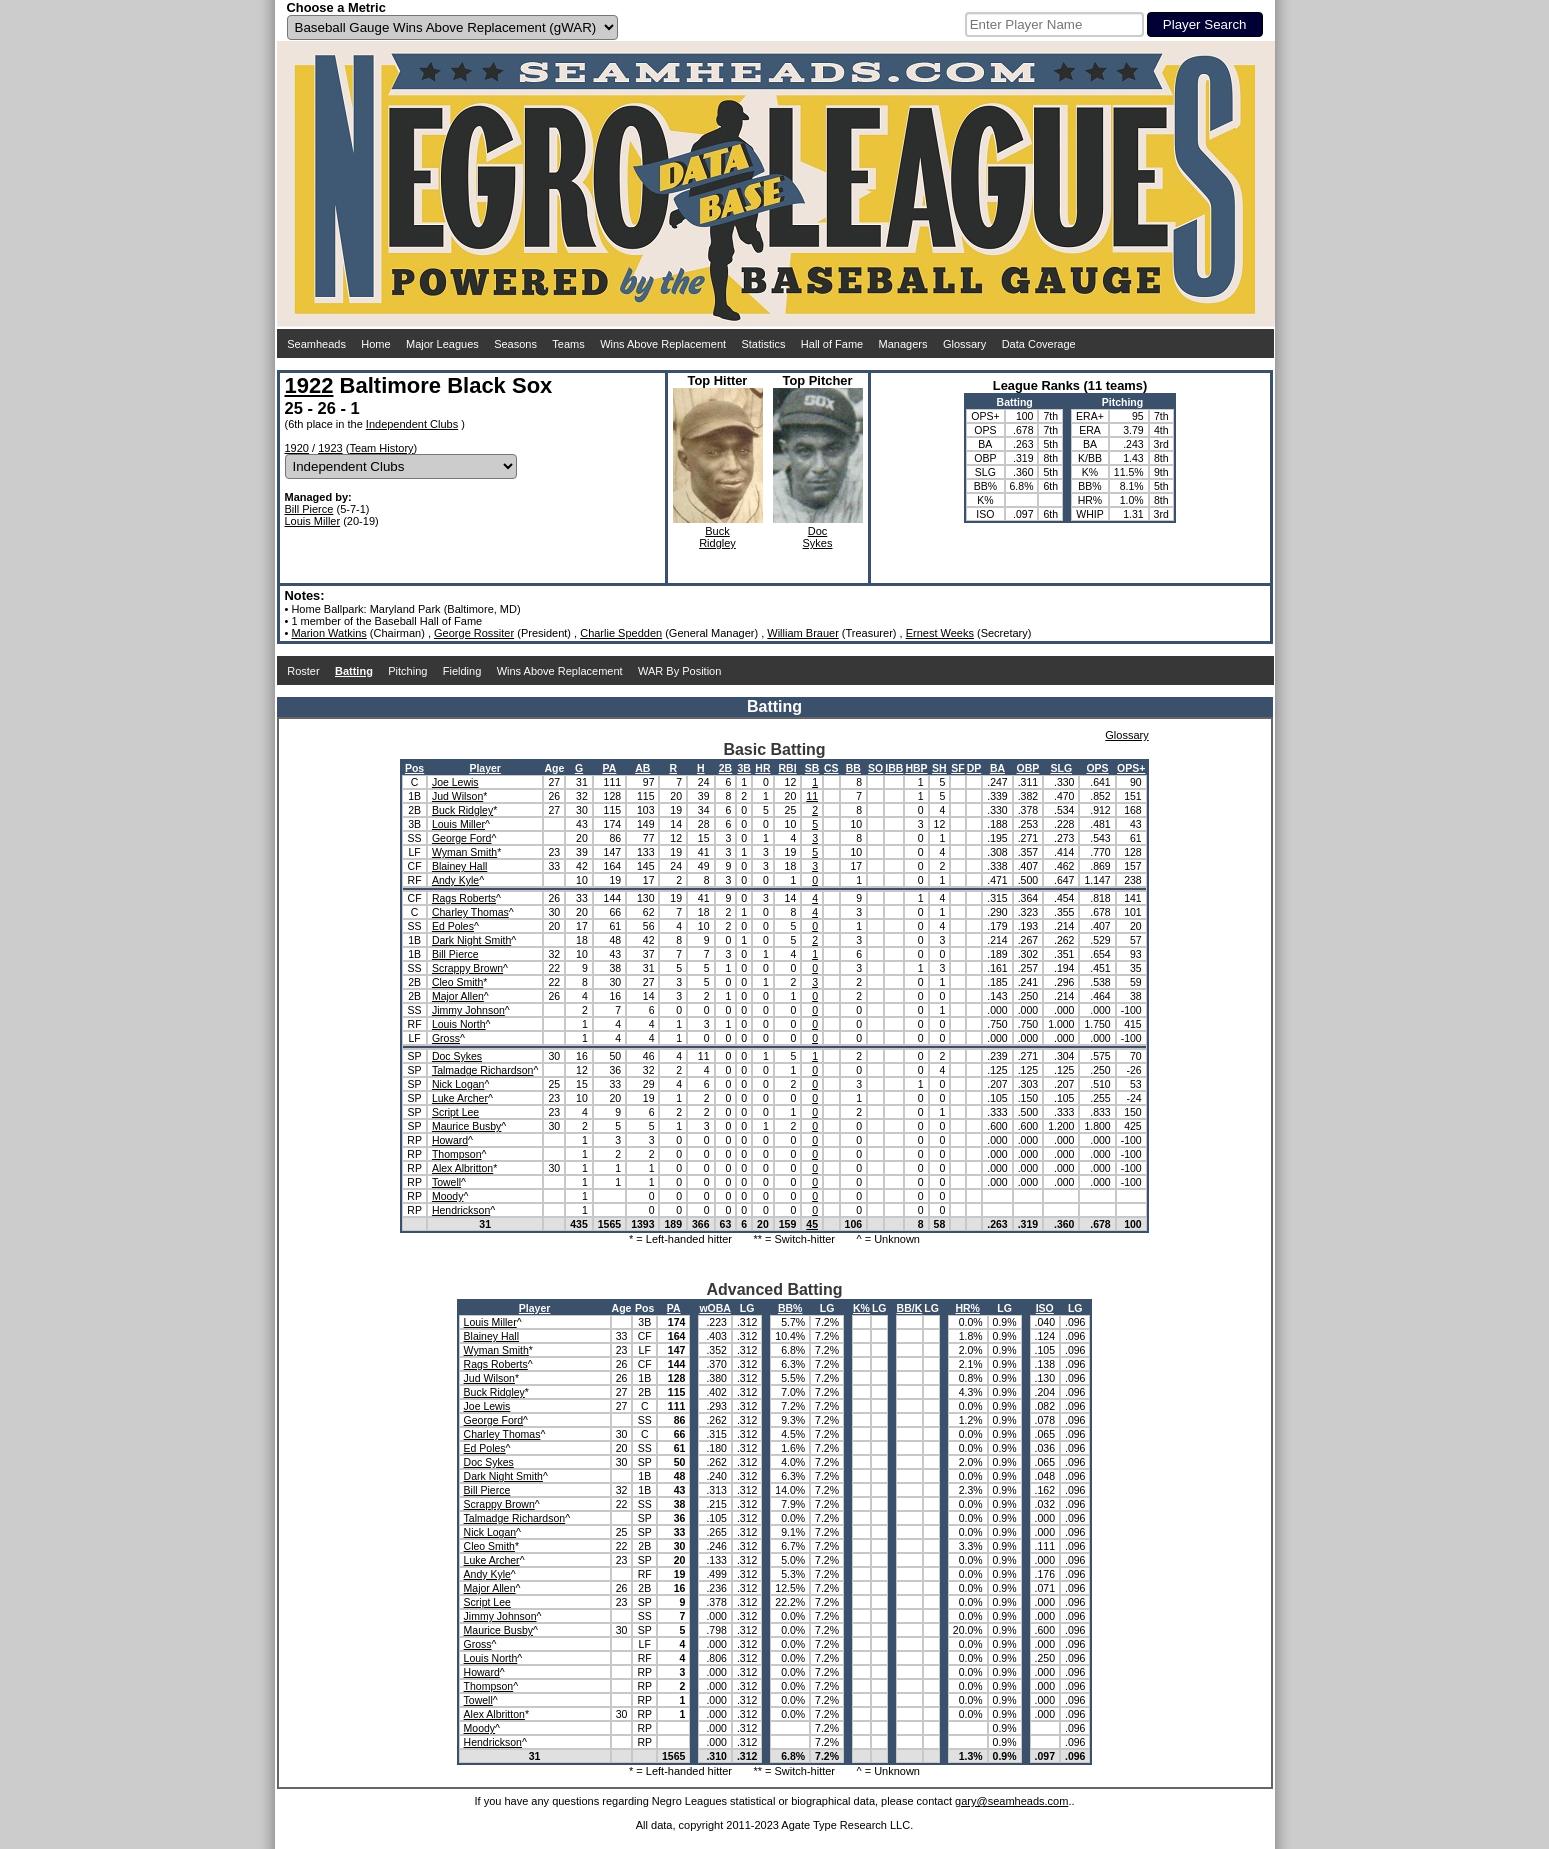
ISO (1045, 1308)
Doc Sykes (457, 1056)
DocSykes (818, 537)
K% (861, 1308)
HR (762, 768)
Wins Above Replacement (663, 344)
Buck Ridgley (462, 810)
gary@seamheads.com (1011, 1801)
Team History (381, 448)
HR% (967, 1308)
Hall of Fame (832, 344)
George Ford (462, 838)
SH (939, 768)
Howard (450, 1140)
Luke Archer (460, 1098)
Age (554, 768)
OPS (1097, 768)
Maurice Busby (466, 1126)
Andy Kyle (455, 880)
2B (725, 768)
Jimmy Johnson (468, 1010)
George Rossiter (474, 633)
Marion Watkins (328, 633)
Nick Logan (458, 1084)
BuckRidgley (717, 537)
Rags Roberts (464, 898)
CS (831, 768)
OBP (1028, 768)
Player (485, 768)
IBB (894, 768)
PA (610, 768)
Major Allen (458, 996)
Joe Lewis (455, 782)
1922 (309, 385)
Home (375, 344)
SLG (1061, 768)
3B (743, 768)
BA (997, 768)
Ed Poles (453, 926)
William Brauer (803, 633)
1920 (297, 448)
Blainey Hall (459, 866)
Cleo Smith (457, 982)
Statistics (763, 344)
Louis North (459, 1024)
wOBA (715, 1308)
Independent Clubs (412, 424)
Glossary (964, 344)
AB (642, 768)
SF (957, 768)
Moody (448, 1196)
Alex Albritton (462, 1168)
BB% (790, 1308)
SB (812, 768)
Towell (446, 1182)
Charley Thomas (470, 912)
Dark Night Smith (471, 940)
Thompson (457, 1154)
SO (875, 768)
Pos (414, 768)
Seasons (515, 344)
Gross (446, 1038)
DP (974, 768)
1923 (330, 448)
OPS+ (1131, 768)
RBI (787, 768)
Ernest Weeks (940, 633)
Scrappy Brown (467, 968)
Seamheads (316, 344)
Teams (568, 344)
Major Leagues (442, 344)
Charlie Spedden (621, 633)
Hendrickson (461, 1210)
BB (853, 768)
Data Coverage (1039, 344)
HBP (916, 768)
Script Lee (455, 1112)
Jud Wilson (457, 796)
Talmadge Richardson (483, 1070)
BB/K (910, 1308)
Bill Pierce (309, 509)
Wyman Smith (464, 852)
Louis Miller (313, 521)
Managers (903, 344)
